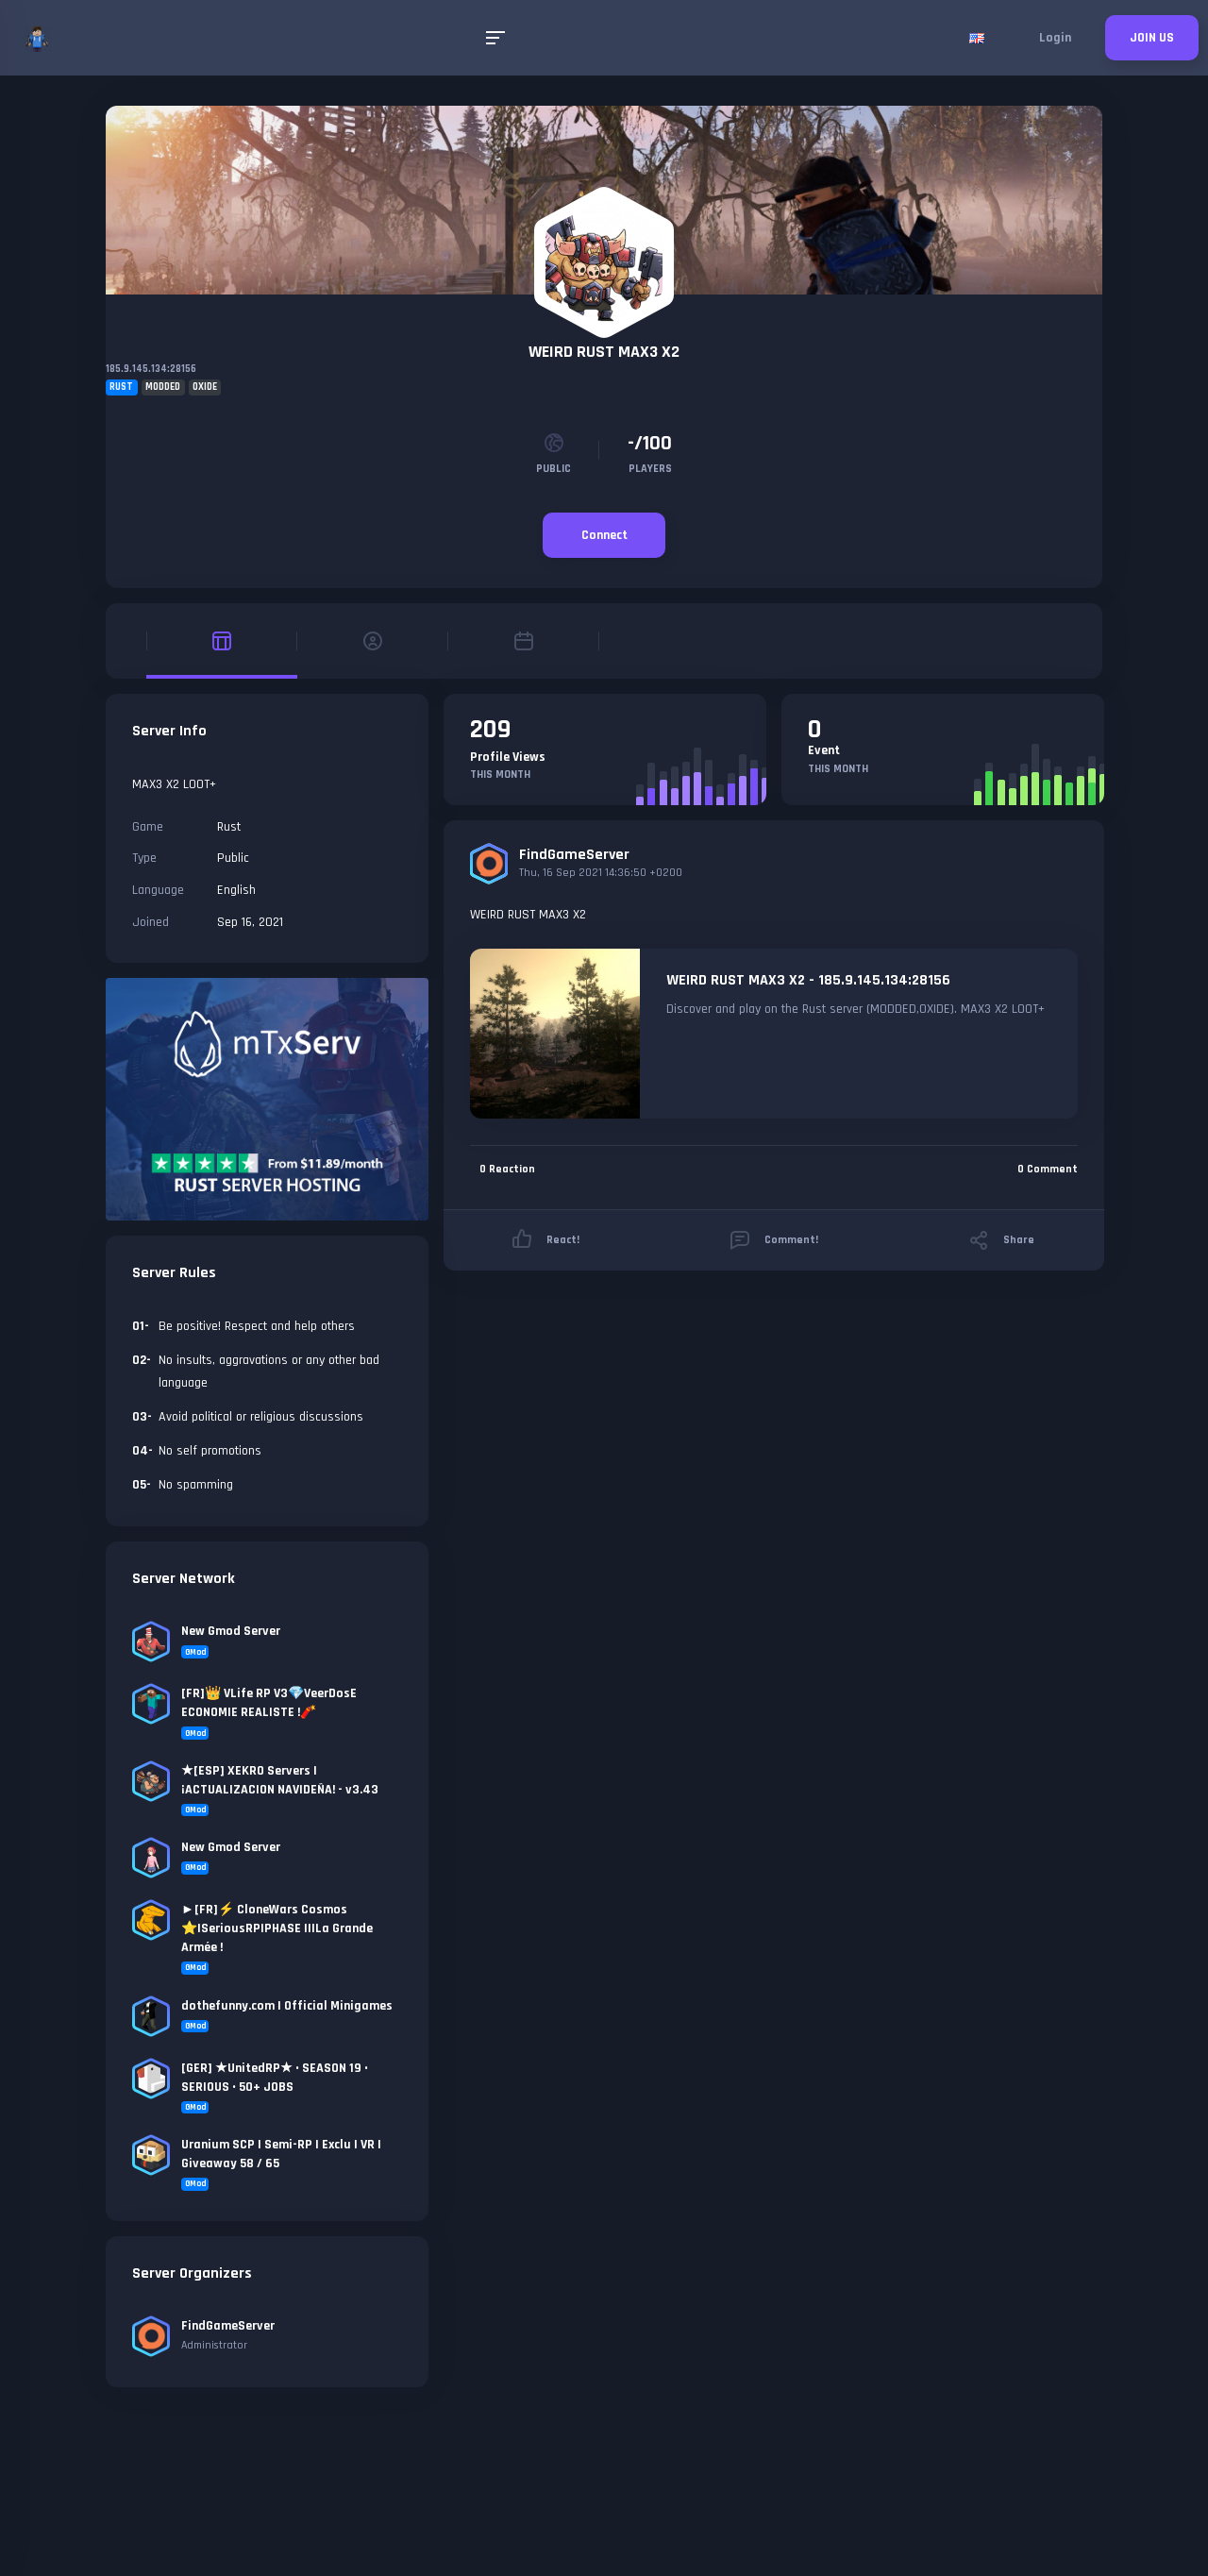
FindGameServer (574, 855)
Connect (604, 535)
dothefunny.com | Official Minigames (287, 2005)
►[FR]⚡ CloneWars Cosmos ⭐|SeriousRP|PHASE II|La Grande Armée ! (277, 1928)
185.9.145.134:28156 (151, 369)
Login (1055, 37)
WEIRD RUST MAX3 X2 (604, 351)
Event (824, 750)
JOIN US (1152, 37)
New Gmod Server (230, 1631)
